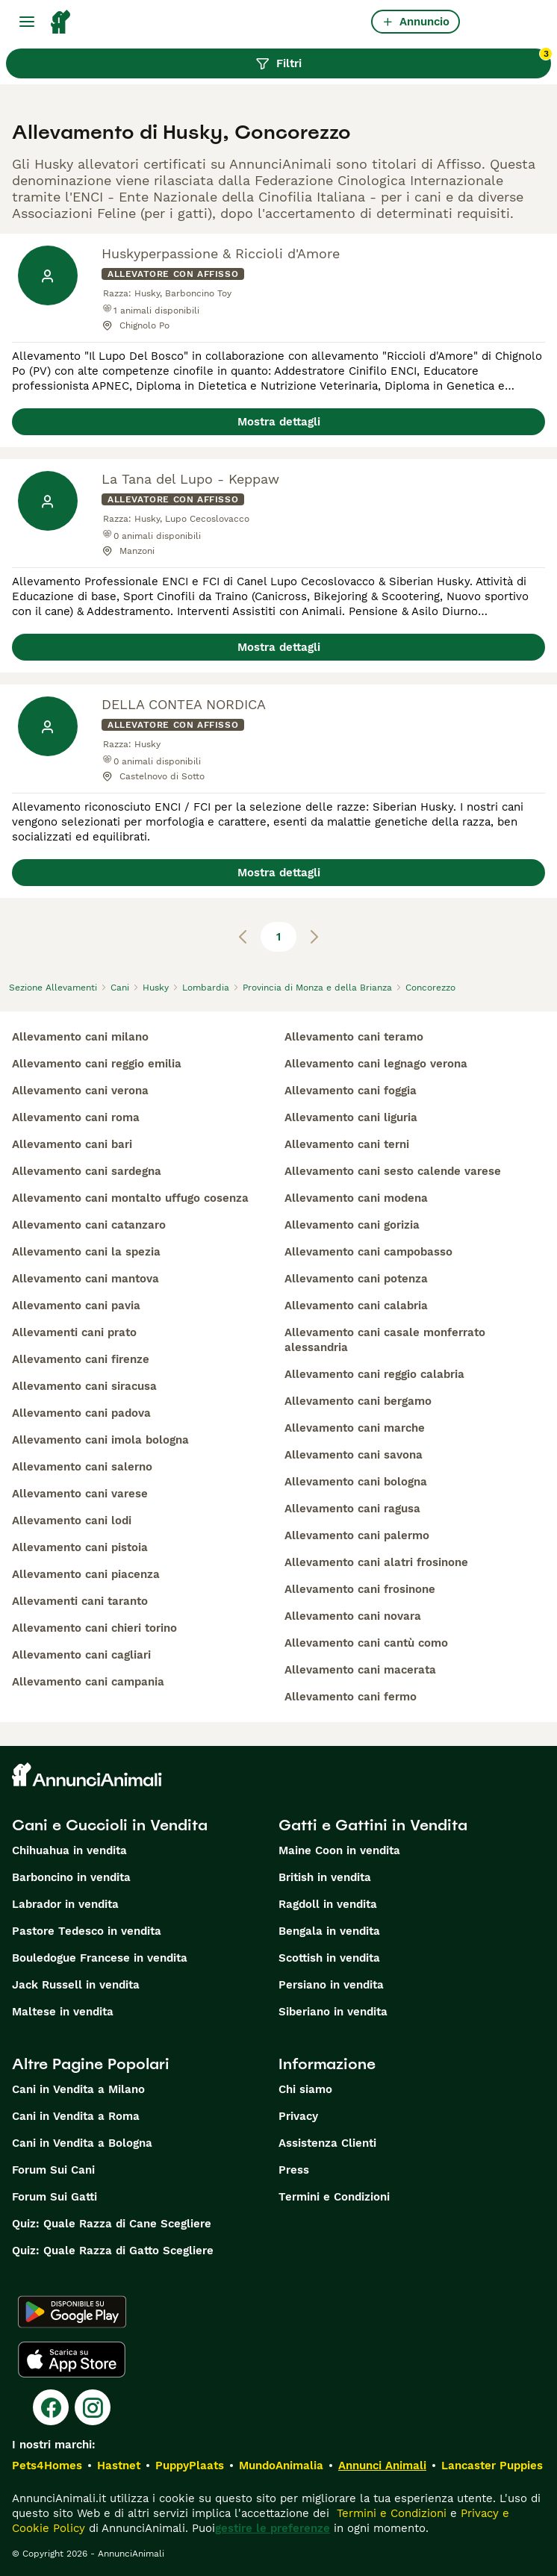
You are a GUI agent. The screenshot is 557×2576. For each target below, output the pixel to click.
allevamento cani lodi (71, 1520)
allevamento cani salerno (82, 1466)
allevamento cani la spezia (86, 1252)
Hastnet (118, 2465)
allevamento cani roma (76, 1117)
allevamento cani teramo (353, 1037)
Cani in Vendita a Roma (76, 2116)
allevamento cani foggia (350, 1090)
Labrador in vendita (65, 1904)
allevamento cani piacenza (86, 1574)
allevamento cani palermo (356, 1535)
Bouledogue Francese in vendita (99, 1958)
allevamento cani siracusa (84, 1386)
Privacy (298, 2116)
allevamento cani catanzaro (89, 1225)
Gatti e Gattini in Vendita (372, 1825)
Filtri (403, 60)
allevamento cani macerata (360, 1670)
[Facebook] (51, 2407)
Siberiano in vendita (333, 2011)
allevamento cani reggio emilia (96, 1063)
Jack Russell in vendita (76, 1985)
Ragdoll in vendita (327, 1904)
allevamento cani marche (354, 1428)
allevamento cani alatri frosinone (376, 1562)
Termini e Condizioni (334, 2197)
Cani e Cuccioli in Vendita (110, 1825)
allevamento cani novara (352, 1616)
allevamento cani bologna (355, 1481)
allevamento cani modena (356, 1198)
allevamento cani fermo (350, 1696)
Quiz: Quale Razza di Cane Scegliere (111, 2223)
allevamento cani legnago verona (375, 1063)
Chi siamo (305, 2089)
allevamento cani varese (80, 1493)
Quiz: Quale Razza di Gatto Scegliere (113, 2250)
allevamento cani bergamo (358, 1401)
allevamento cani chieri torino (94, 1628)
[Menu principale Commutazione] (27, 22)
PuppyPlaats (189, 2465)
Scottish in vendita (329, 1958)
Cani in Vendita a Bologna (82, 2143)
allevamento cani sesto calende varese (392, 1171)
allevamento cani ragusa (352, 1508)
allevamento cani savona (353, 1455)
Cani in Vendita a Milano (78, 2089)
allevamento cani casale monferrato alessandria (384, 1340)
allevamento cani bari (72, 1144)
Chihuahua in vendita (69, 1850)
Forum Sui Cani (53, 2170)
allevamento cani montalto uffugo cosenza (130, 1198)
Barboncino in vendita (71, 1877)
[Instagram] (93, 2407)
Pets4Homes (47, 2465)
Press (293, 2170)
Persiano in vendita (331, 1985)
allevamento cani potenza (356, 1278)
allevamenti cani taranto (80, 1601)
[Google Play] (72, 2312)
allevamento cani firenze (80, 1359)
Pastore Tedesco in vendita (86, 1931)
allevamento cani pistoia (80, 1547)
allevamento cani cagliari (81, 1655)
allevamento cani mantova (85, 1278)
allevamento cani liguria (350, 1117)
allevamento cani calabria (356, 1305)
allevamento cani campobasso (368, 1252)
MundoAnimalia (281, 2465)
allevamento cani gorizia (352, 1225)
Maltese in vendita (62, 2011)
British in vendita (324, 1877)
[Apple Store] (71, 2359)
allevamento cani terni (346, 1144)
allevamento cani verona (80, 1090)
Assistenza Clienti (327, 2143)
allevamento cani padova (81, 1413)
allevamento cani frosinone (359, 1589)
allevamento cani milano (80, 1037)
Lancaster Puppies (492, 2465)
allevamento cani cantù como (366, 1643)
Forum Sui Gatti (54, 2197)
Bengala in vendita (329, 1931)
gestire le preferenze (272, 2528)
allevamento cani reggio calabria (374, 1374)
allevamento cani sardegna (86, 1171)
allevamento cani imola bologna (100, 1440)
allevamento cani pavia (76, 1305)
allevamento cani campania (88, 1681)
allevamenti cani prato (74, 1332)
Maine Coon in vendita (339, 1850)
